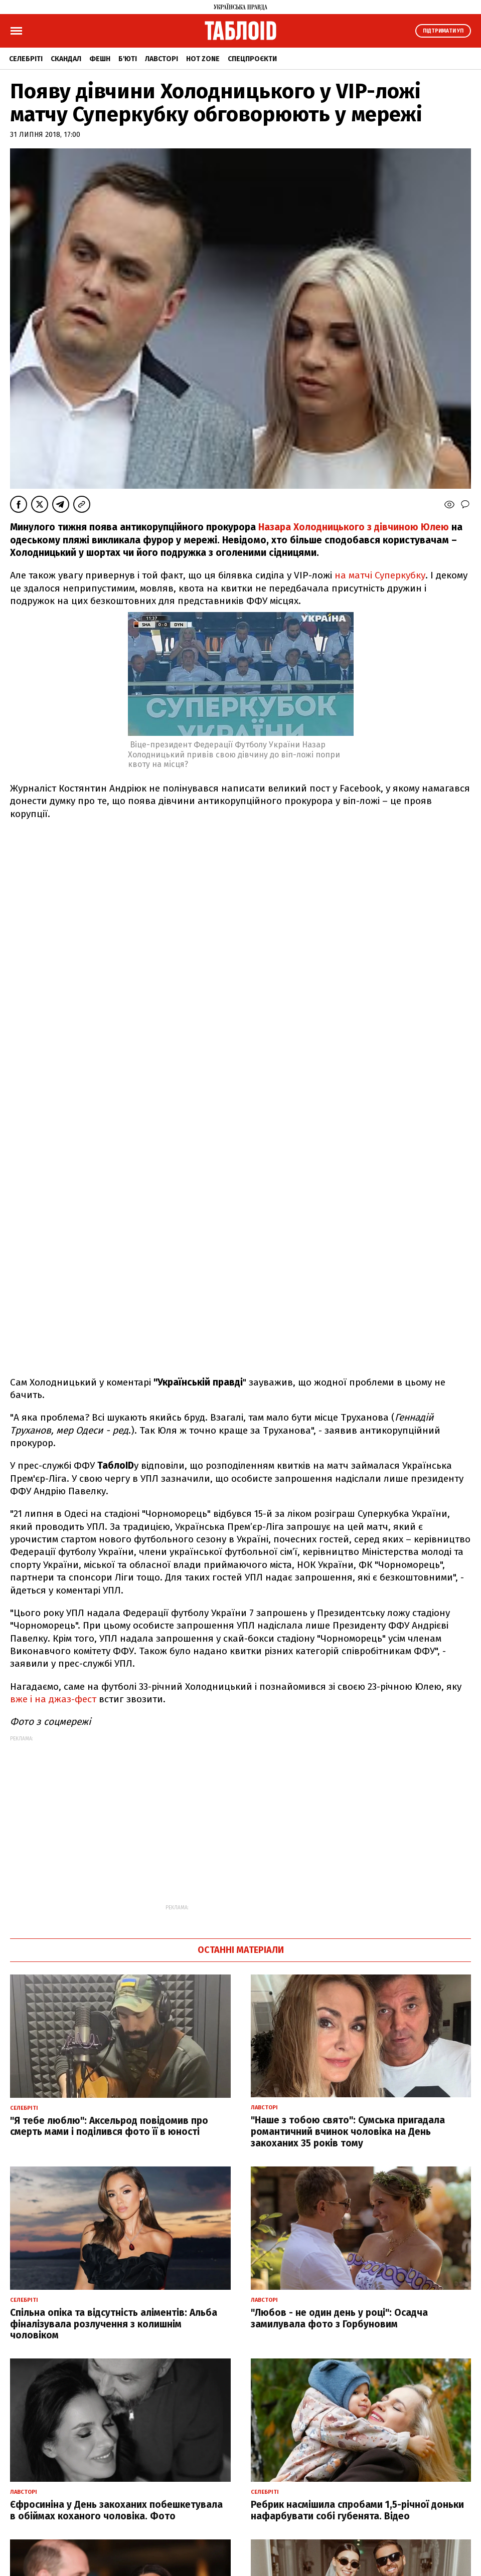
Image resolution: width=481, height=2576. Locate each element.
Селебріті (26, 59)
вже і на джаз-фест (54, 1699)
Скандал (66, 59)
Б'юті (127, 59)
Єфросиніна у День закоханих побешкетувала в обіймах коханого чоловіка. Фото (116, 2510)
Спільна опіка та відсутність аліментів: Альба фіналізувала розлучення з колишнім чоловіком (113, 2324)
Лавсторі (161, 59)
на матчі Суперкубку (380, 575)
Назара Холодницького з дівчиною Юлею (354, 527)
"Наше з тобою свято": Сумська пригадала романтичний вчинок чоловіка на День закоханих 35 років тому (348, 2131)
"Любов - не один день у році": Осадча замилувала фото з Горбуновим (339, 2318)
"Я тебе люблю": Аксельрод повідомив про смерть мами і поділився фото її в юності (109, 2126)
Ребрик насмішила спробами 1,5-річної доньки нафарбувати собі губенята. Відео (357, 2510)
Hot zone (203, 59)
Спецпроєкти (252, 59)
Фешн (99, 59)
